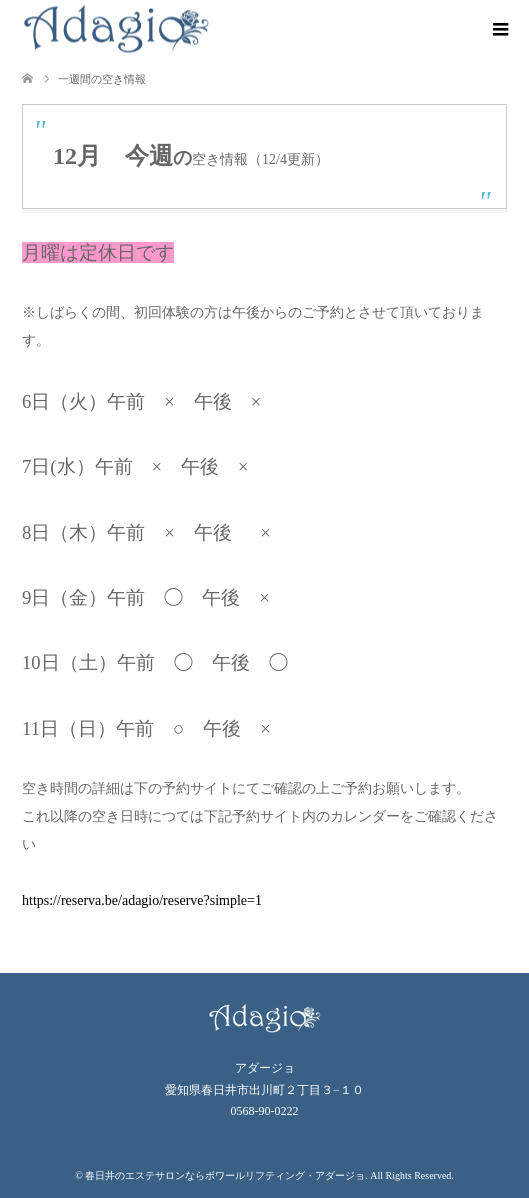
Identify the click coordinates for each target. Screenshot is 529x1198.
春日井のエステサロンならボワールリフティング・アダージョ (225, 1175)
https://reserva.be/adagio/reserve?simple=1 (142, 900)
